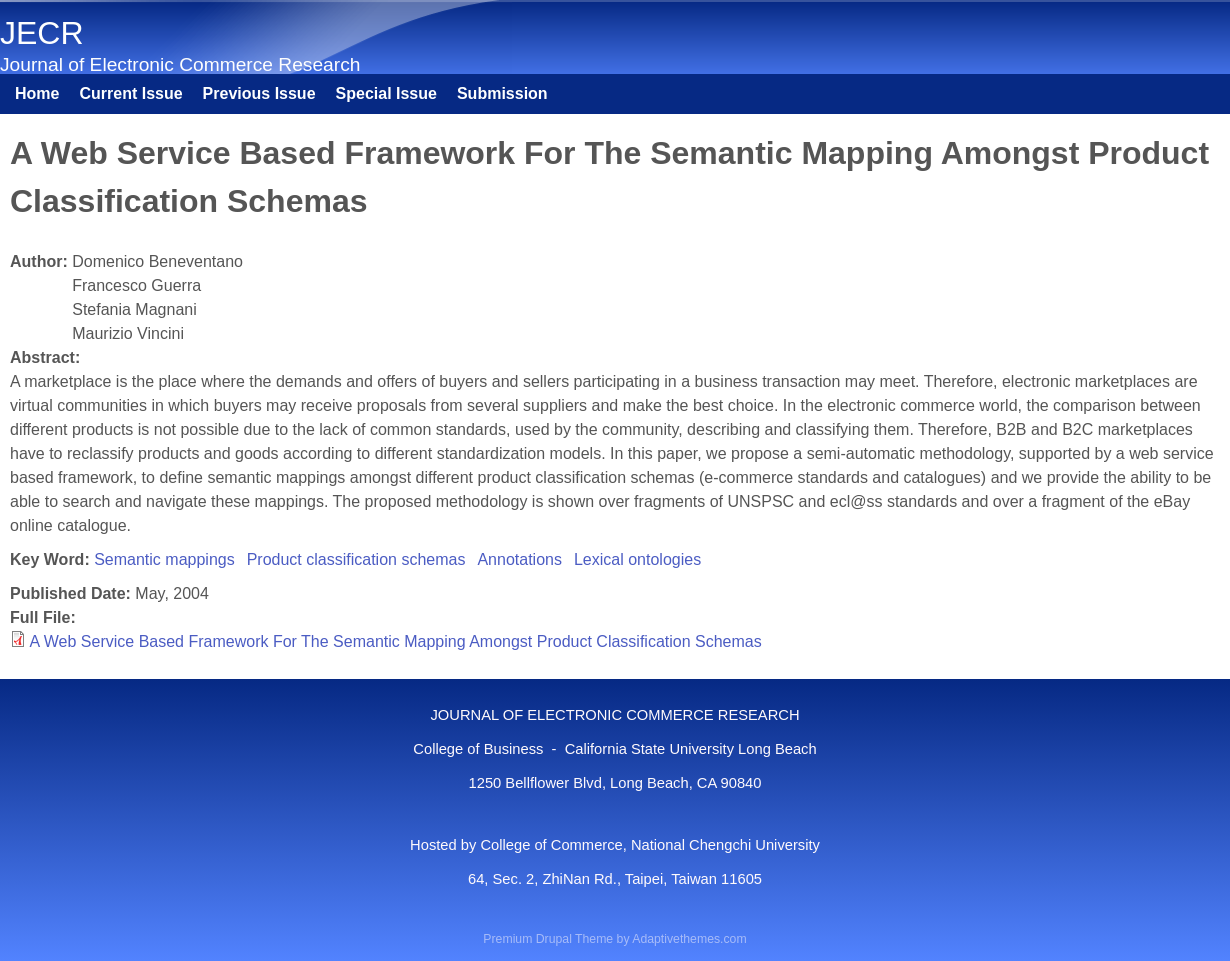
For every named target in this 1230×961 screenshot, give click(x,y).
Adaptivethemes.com (689, 939)
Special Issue (386, 93)
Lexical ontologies (637, 559)
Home (37, 93)
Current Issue (130, 93)
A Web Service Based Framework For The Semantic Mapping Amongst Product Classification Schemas (396, 641)
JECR (42, 33)
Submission (502, 93)
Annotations (519, 559)
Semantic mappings (164, 559)
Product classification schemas (356, 559)
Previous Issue (259, 93)
